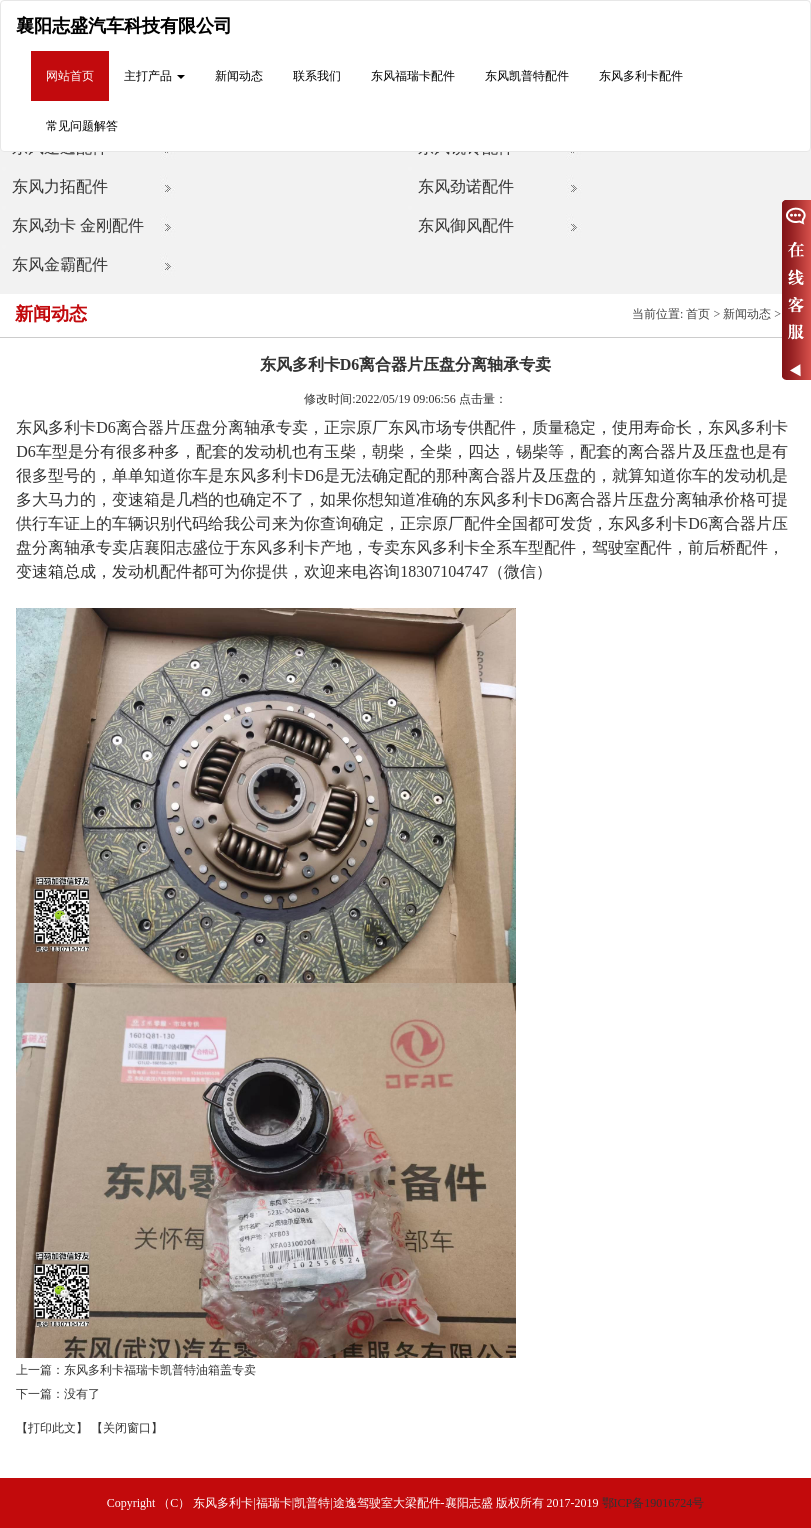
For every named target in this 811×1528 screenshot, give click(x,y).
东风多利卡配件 (641, 76)
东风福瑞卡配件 (413, 76)
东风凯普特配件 (527, 76)
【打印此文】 (52, 1428)
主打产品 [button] (154, 76)
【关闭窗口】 (127, 1428)
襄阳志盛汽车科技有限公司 (124, 26)
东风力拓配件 (60, 186)
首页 (698, 314)
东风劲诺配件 (466, 186)
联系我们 (317, 76)
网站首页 (70, 76)
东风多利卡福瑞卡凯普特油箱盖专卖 (160, 1370)
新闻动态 (239, 76)
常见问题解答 (82, 126)
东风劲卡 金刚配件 (78, 225)
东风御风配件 (466, 225)
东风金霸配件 (60, 264)
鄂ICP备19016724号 (653, 1503)
